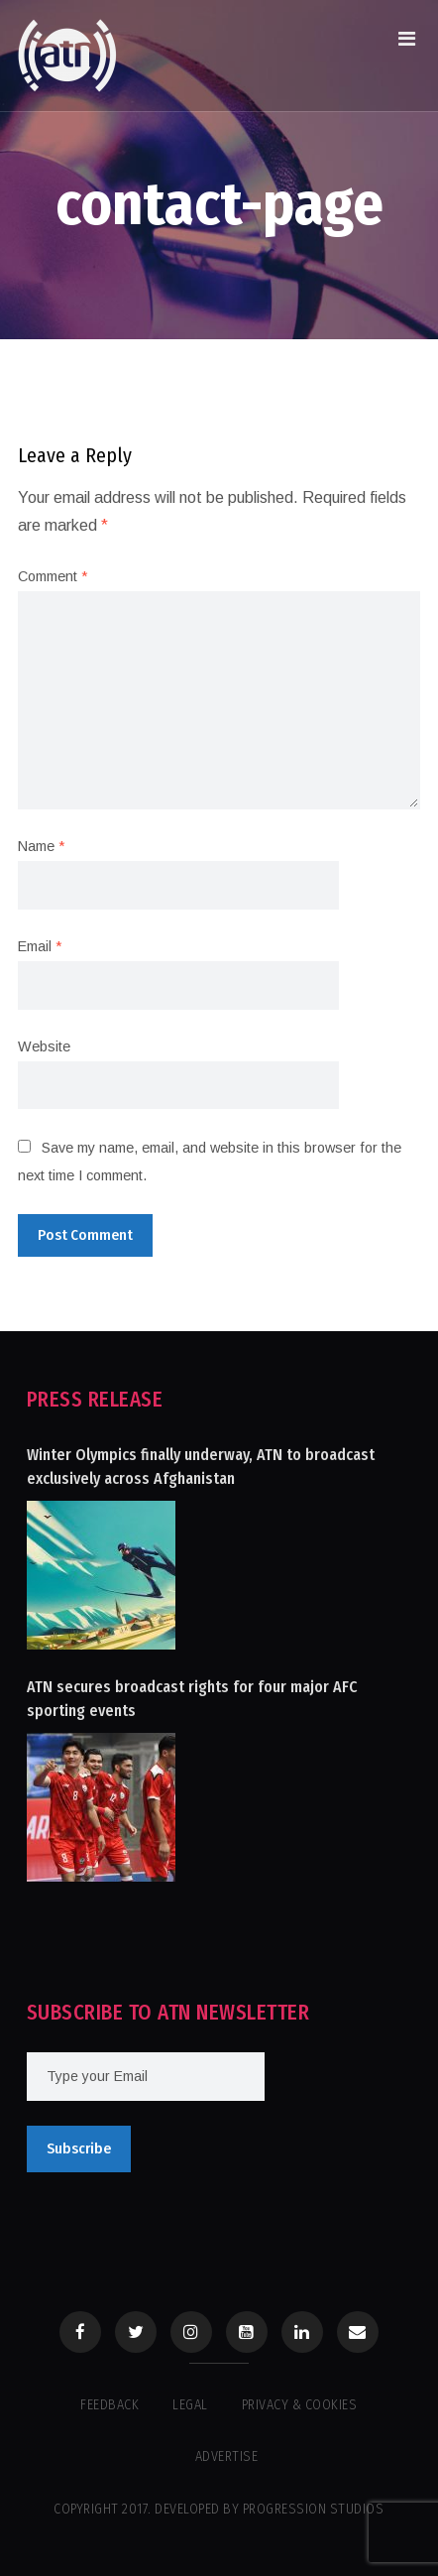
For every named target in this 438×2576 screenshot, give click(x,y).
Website (44, 1046)
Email (39, 946)
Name (41, 846)
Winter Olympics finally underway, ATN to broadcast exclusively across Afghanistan (201, 1466)
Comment (52, 576)
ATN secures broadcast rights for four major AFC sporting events (192, 1698)
